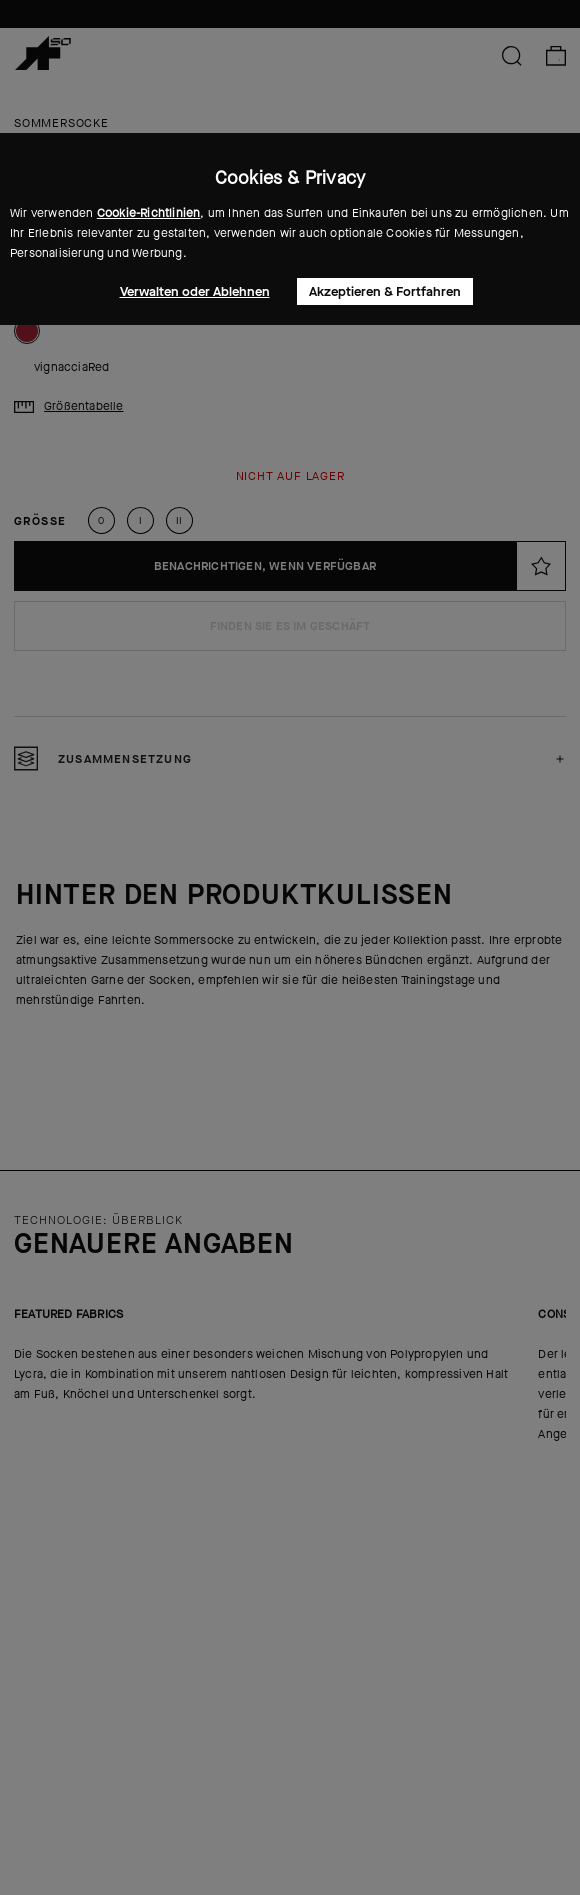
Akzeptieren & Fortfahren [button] (385, 291)
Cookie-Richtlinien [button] (149, 213)
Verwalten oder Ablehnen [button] (195, 291)
